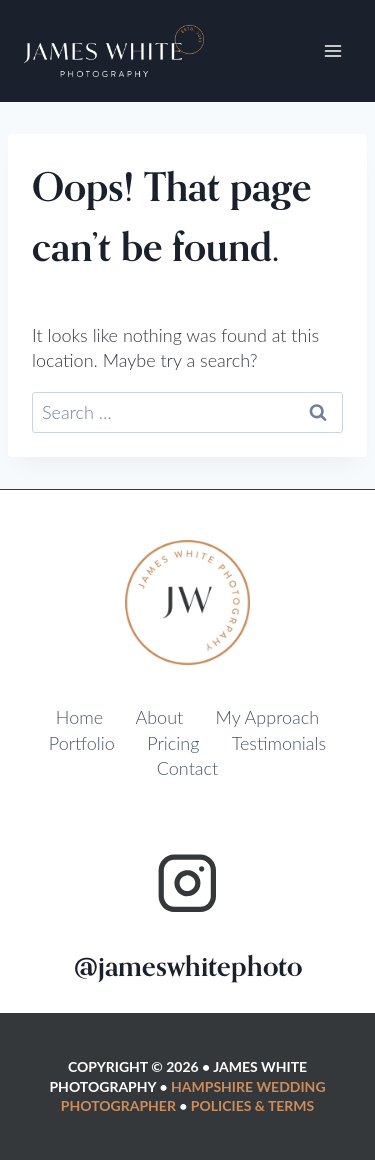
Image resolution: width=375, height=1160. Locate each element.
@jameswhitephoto (188, 967)
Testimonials (279, 743)
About (159, 717)
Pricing (173, 743)
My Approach (268, 717)
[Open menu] (332, 51)
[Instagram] (187, 883)
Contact (187, 768)
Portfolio (82, 743)
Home (79, 717)
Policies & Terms (252, 1105)
